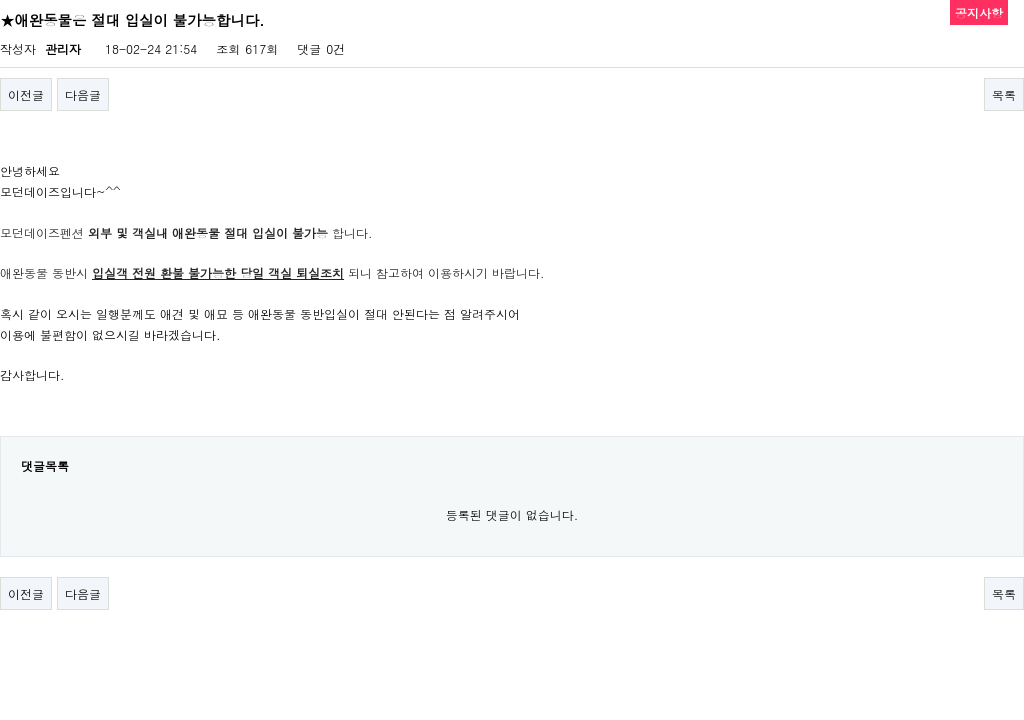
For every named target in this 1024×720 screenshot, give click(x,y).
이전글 (26, 94)
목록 (1004, 94)
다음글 (83, 94)
